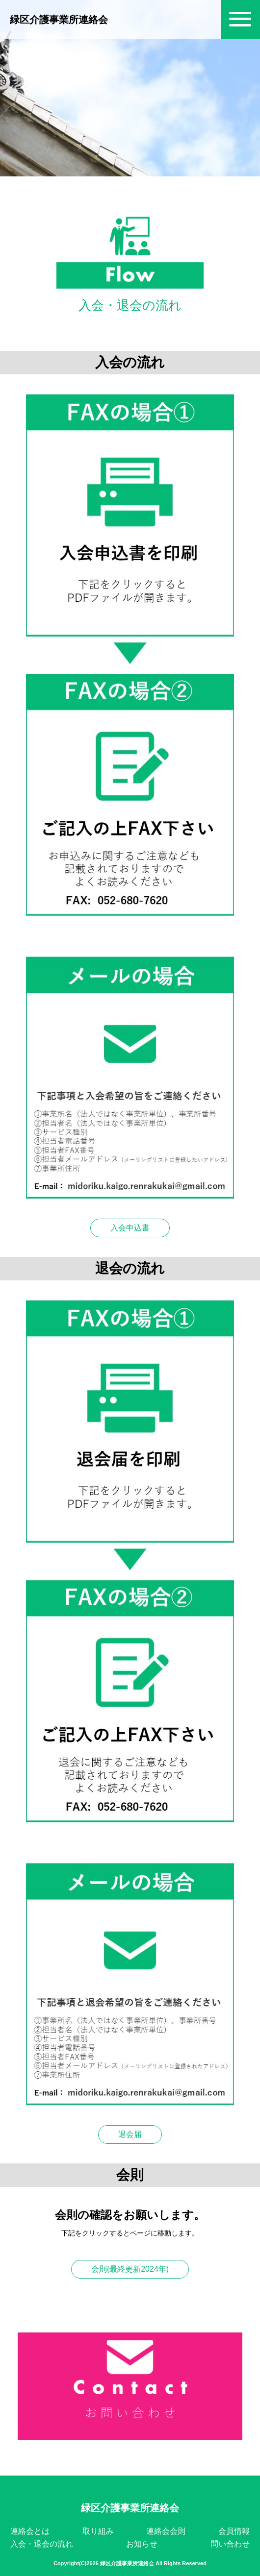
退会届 (130, 2134)
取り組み (98, 2531)
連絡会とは (30, 2531)
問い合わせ (230, 2544)
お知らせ (141, 2544)
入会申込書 (130, 1228)
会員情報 (234, 2531)
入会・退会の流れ (41, 2544)
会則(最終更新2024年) (130, 2269)
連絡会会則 (165, 2531)
